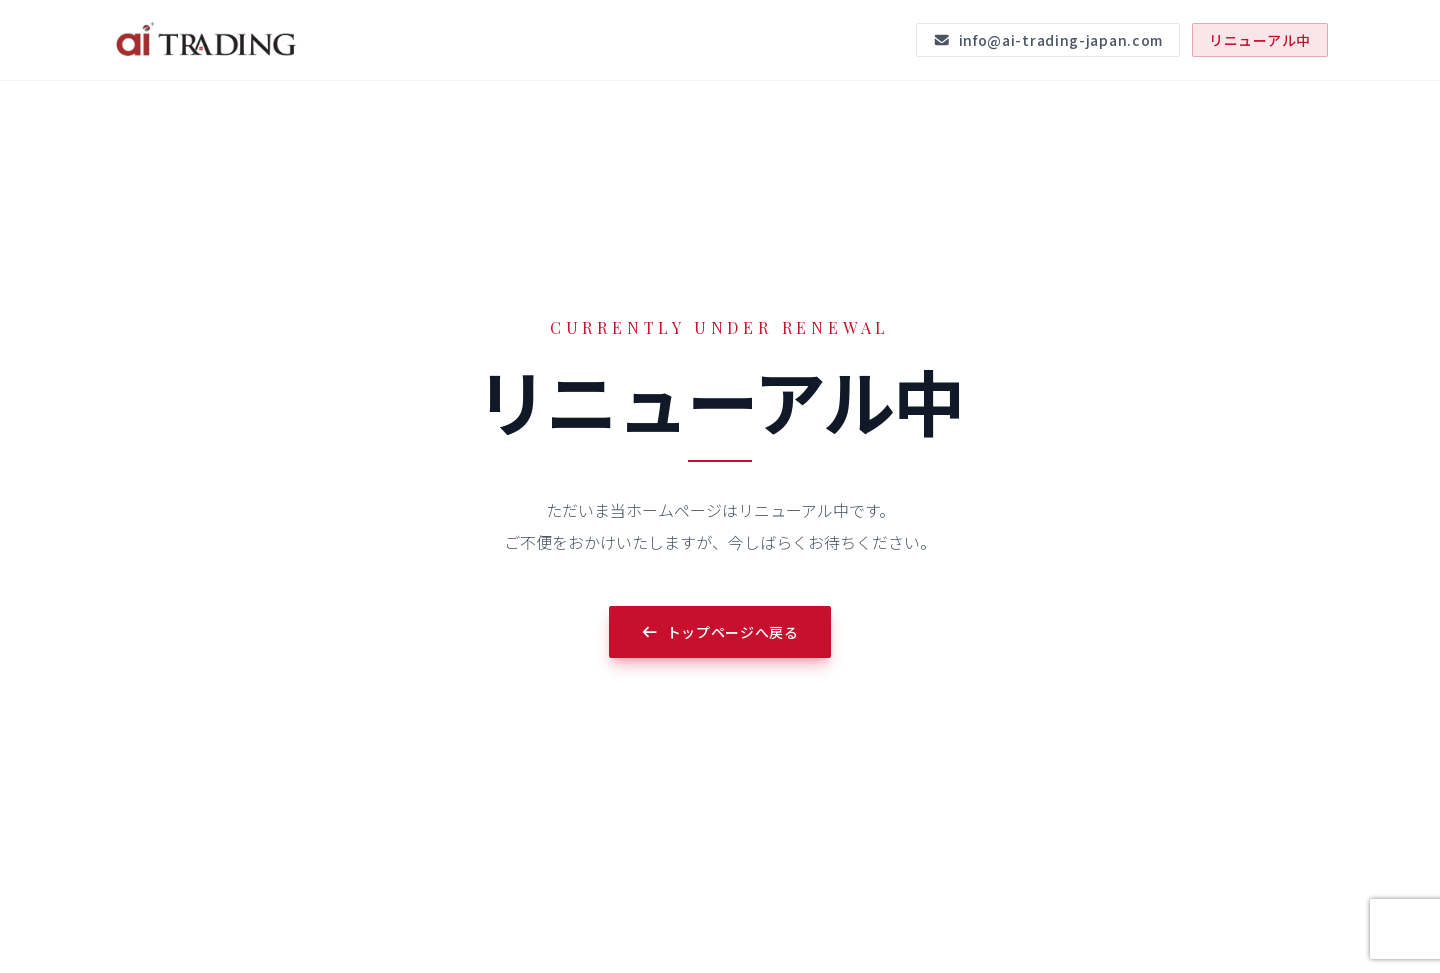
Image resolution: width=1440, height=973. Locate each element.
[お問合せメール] (1048, 40)
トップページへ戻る (720, 632)
